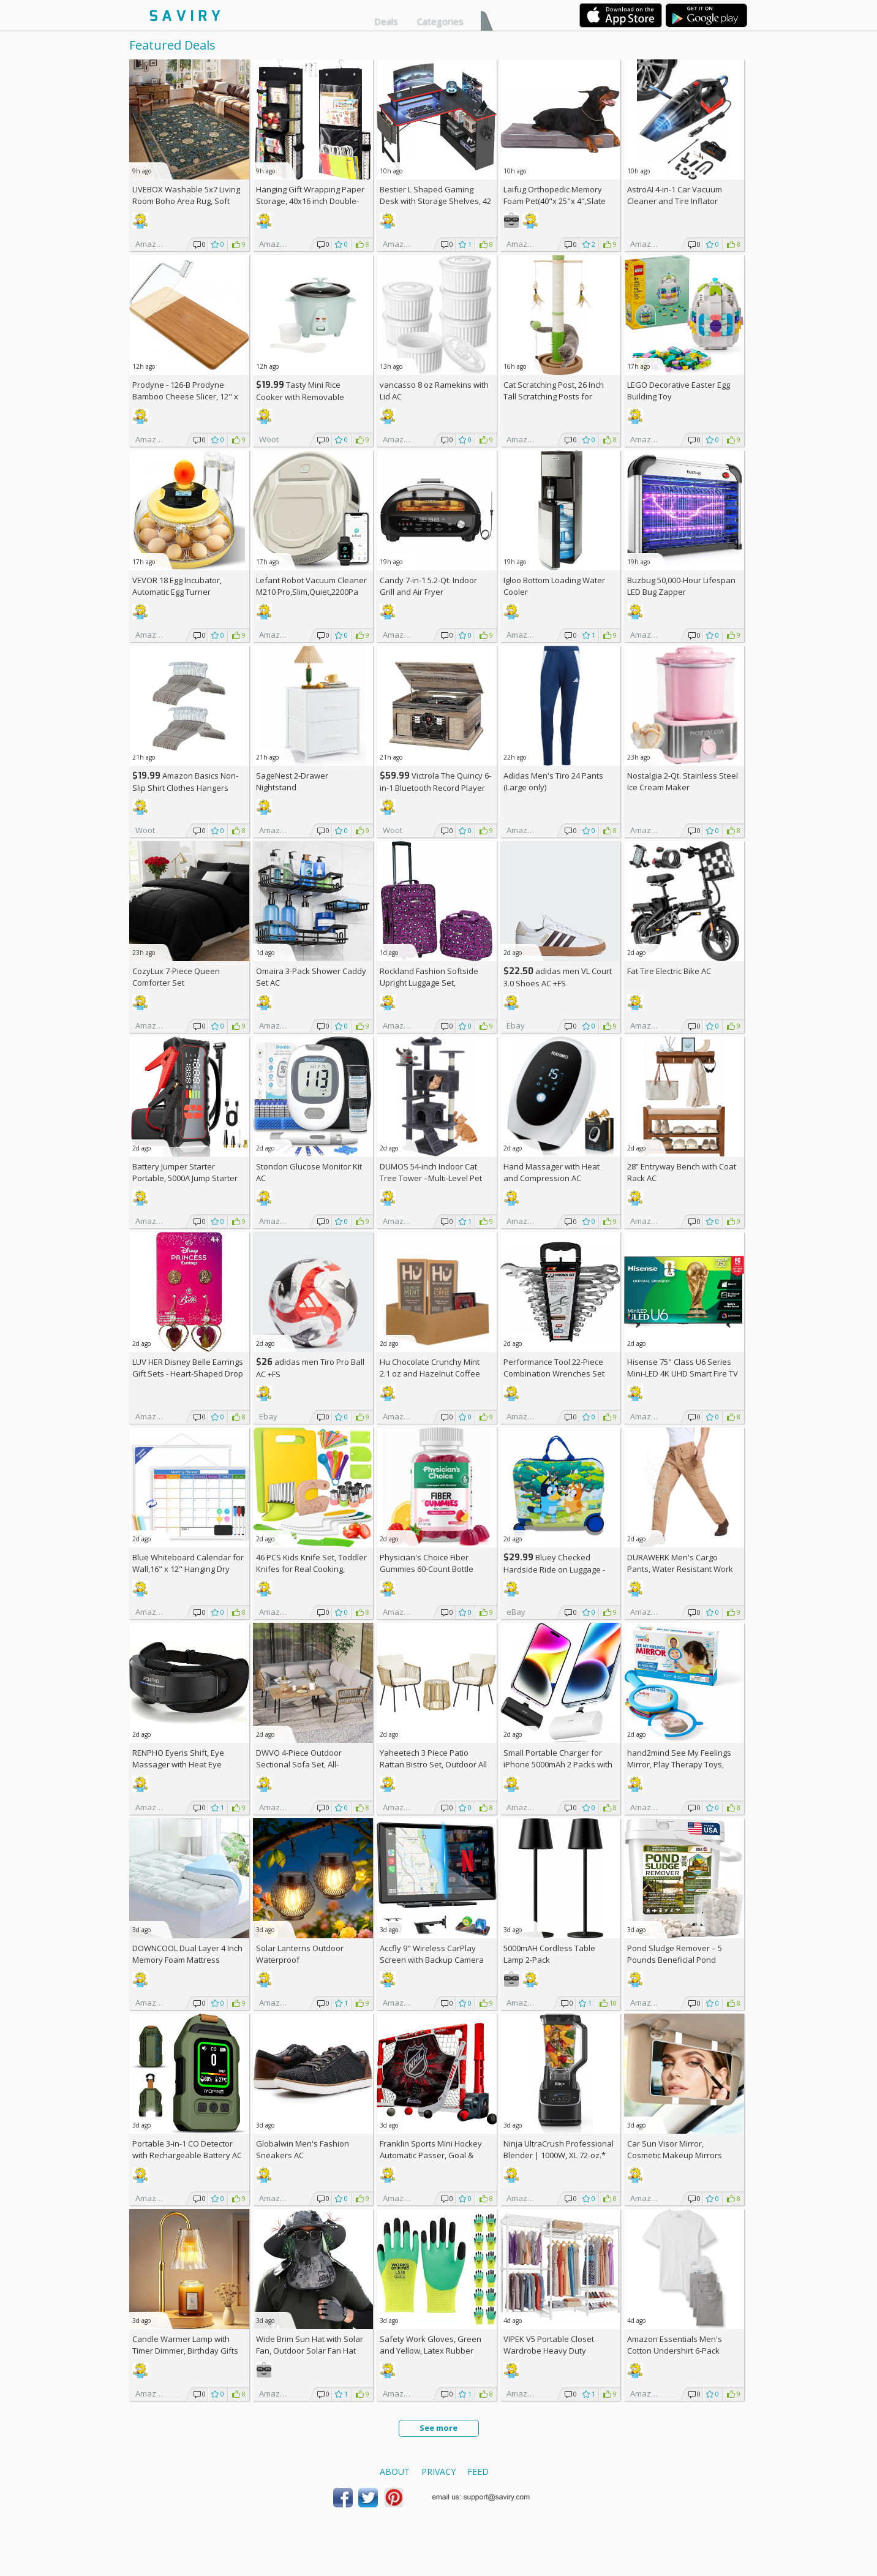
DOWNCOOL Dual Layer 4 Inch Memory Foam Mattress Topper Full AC (187, 1960)
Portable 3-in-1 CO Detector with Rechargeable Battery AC (187, 2149)
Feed (478, 2471)
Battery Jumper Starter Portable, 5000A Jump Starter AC (185, 1178)
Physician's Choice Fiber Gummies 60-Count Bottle (426, 1563)
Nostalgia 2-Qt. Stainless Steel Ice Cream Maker (682, 781)
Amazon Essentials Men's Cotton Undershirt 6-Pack (674, 2344)
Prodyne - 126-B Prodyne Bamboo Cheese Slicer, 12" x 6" (185, 396)
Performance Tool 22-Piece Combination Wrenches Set (553, 1367)
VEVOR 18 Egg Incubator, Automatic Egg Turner (177, 586)
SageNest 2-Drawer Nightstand (292, 781)
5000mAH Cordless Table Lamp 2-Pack (549, 1954)
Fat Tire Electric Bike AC (669, 970)
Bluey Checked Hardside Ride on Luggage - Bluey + (554, 1569)
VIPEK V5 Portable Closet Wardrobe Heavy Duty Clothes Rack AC (548, 2350)
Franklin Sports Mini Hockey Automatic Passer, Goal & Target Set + (431, 2155)
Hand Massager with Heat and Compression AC (551, 1172)
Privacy (438, 2471)
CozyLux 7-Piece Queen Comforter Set (176, 976)
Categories (440, 21)
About (395, 2471)
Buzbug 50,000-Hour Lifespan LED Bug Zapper (681, 586)
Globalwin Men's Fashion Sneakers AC (302, 2149)
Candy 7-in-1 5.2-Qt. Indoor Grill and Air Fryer (428, 586)
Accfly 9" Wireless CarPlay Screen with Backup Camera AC (432, 1960)
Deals (386, 21)
